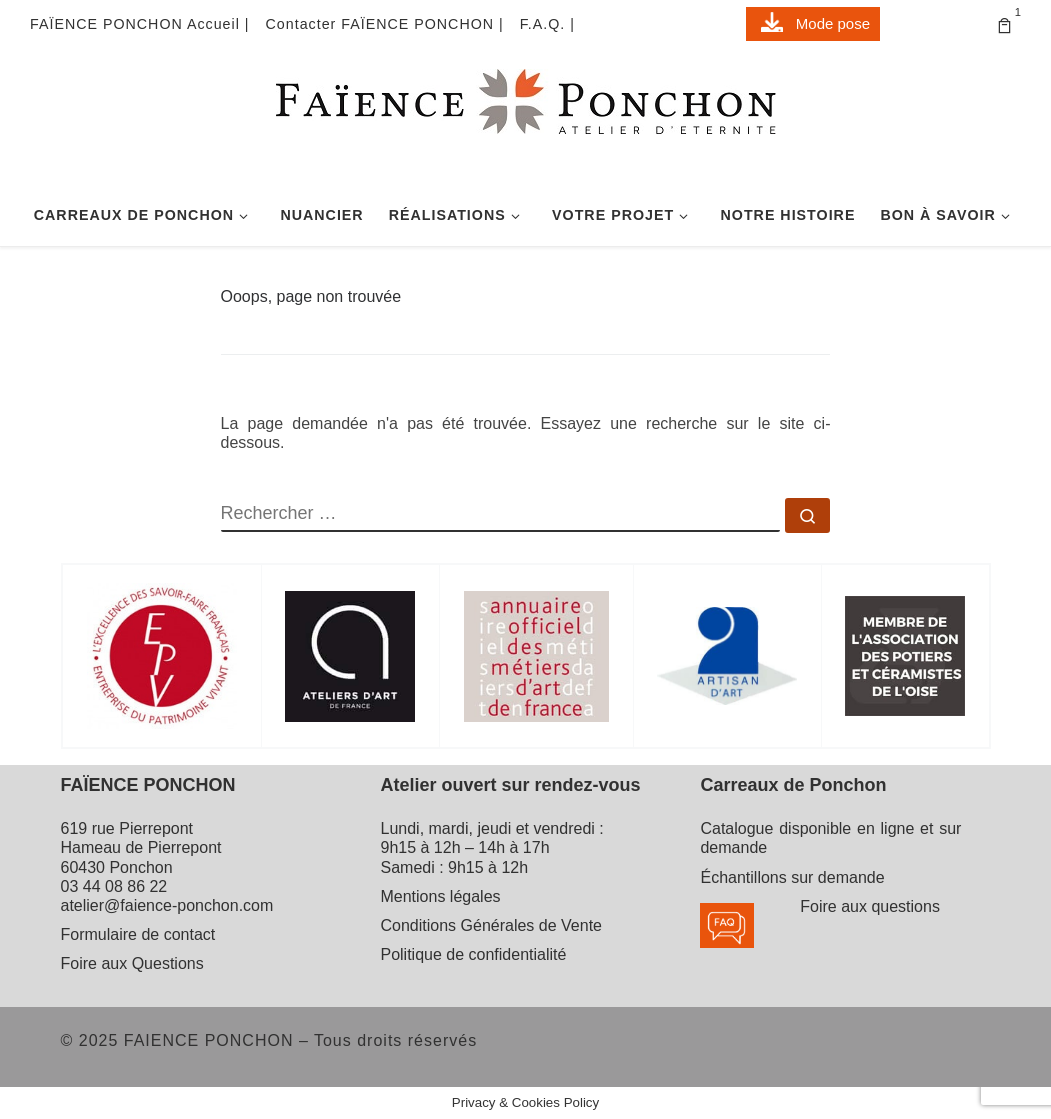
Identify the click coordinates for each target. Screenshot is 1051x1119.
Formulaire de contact (138, 934)
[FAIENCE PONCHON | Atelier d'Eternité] (526, 123)
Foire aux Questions (132, 963)
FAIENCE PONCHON (209, 1040)
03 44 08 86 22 (114, 886)
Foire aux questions (870, 906)
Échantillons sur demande (792, 877)
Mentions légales (440, 896)
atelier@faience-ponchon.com (167, 905)
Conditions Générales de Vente (490, 925)
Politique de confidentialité (473, 954)
